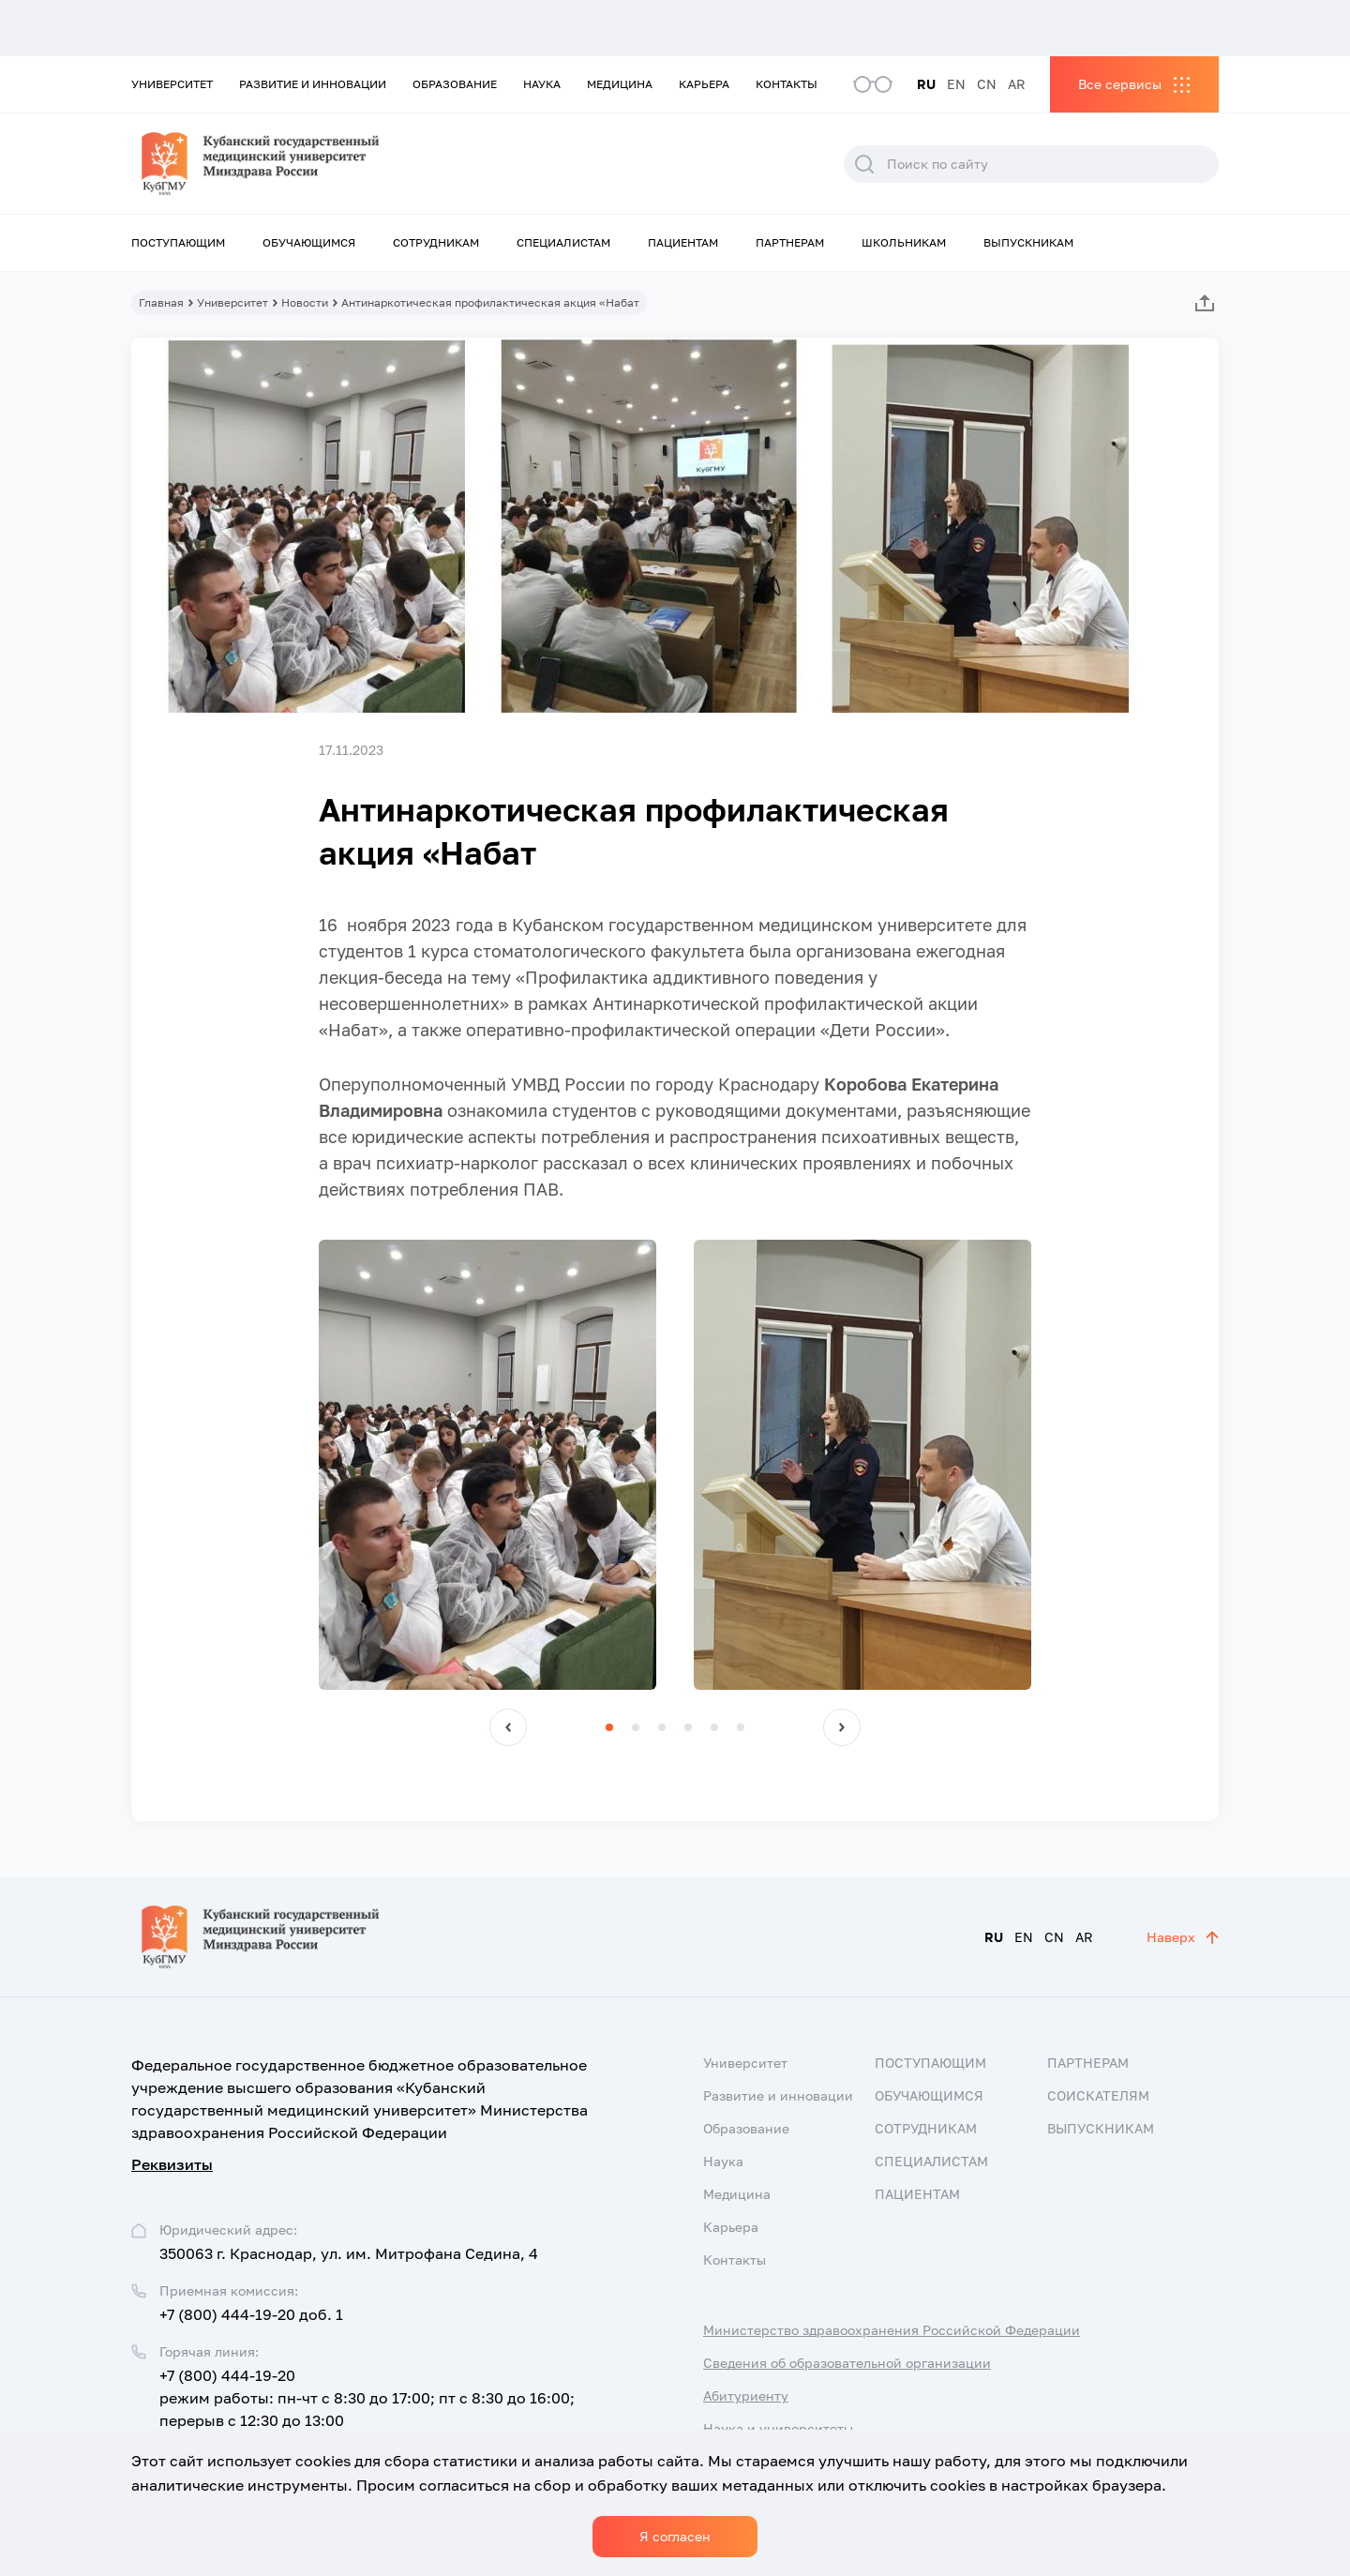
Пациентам (683, 242)
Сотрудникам (436, 242)
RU (926, 84)
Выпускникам (1028, 242)
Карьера (704, 84)
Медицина (619, 84)
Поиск (864, 164)
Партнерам (790, 242)
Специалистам (563, 242)
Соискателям (1098, 2095)
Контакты (787, 84)
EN (956, 84)
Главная (161, 302)
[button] (508, 1727)
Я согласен (675, 2536)
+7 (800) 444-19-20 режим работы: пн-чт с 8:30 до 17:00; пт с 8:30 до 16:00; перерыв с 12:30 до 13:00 (367, 2398)
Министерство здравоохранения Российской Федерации (891, 2330)
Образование (454, 84)
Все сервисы (1120, 84)
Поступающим (178, 242)
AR (1017, 84)
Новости (304, 302)
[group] (487, 1465)
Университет (172, 84)
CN (987, 84)
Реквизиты (172, 2164)
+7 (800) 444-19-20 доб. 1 (251, 2314)
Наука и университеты (778, 2428)
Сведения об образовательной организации (847, 2363)
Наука (542, 84)
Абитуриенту (745, 2395)
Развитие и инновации (312, 84)
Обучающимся (308, 242)
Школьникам (904, 242)
